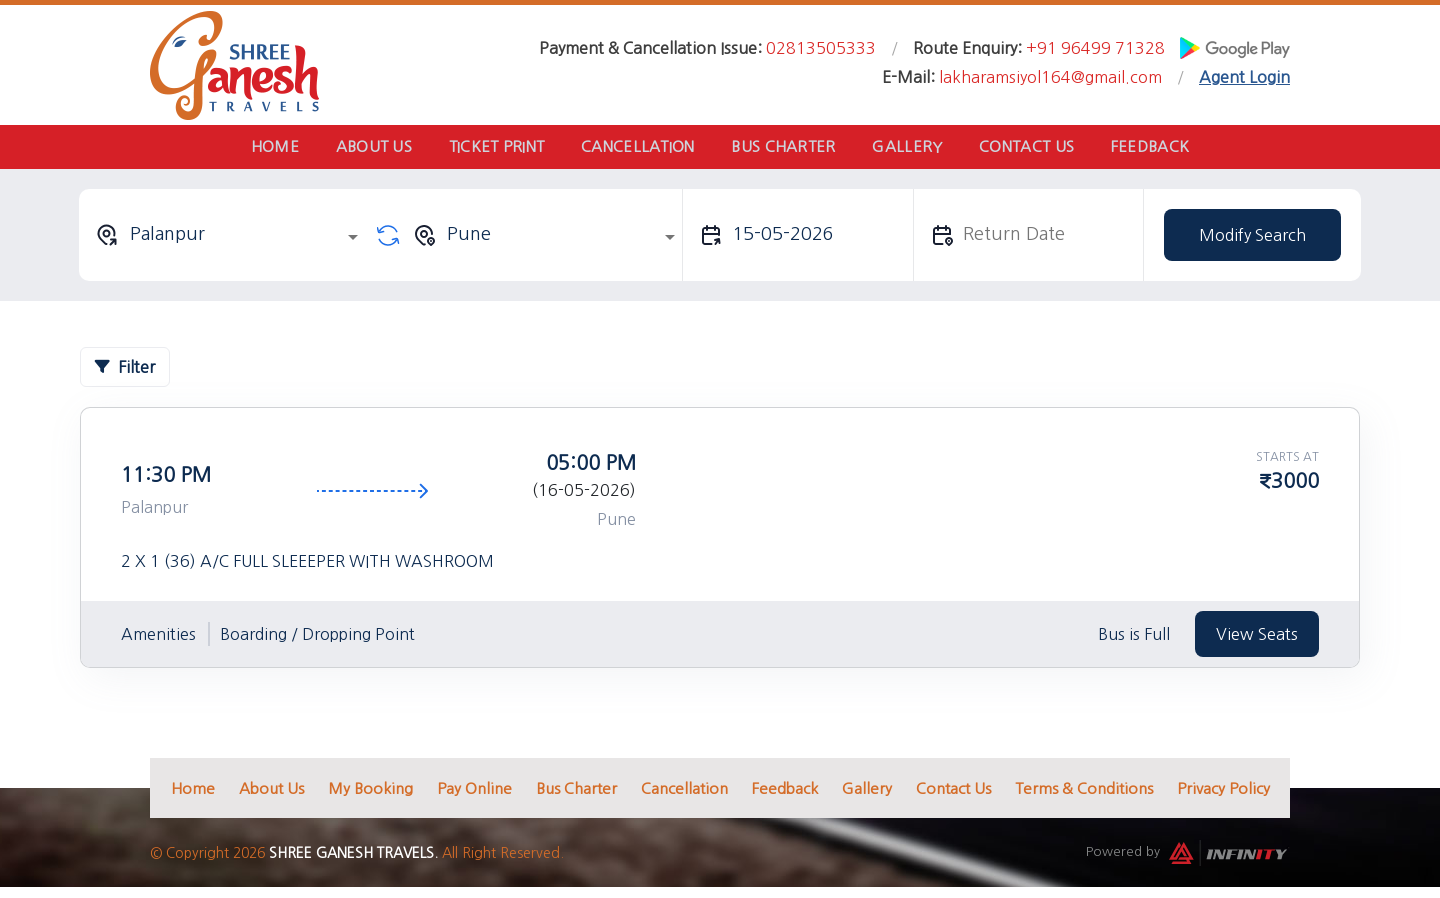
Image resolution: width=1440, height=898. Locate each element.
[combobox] (230, 241)
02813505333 (821, 48)
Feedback (1182, 149)
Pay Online (474, 794)
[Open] (353, 243)
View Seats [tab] (1257, 640)
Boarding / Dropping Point (317, 641)
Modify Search (1252, 241)
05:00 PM (591, 469)
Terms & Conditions (1084, 794)
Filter (125, 373)
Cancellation (633, 149)
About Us (350, 149)
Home (242, 149)
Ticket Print (483, 149)
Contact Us (1049, 149)
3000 (1295, 487)
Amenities (158, 641)
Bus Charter (788, 149)
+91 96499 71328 (1095, 48)
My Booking (370, 794)
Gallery (921, 149)
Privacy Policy (1223, 794)
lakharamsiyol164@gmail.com (1050, 77)
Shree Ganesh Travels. (353, 860)
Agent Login (1244, 77)
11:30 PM (166, 481)
